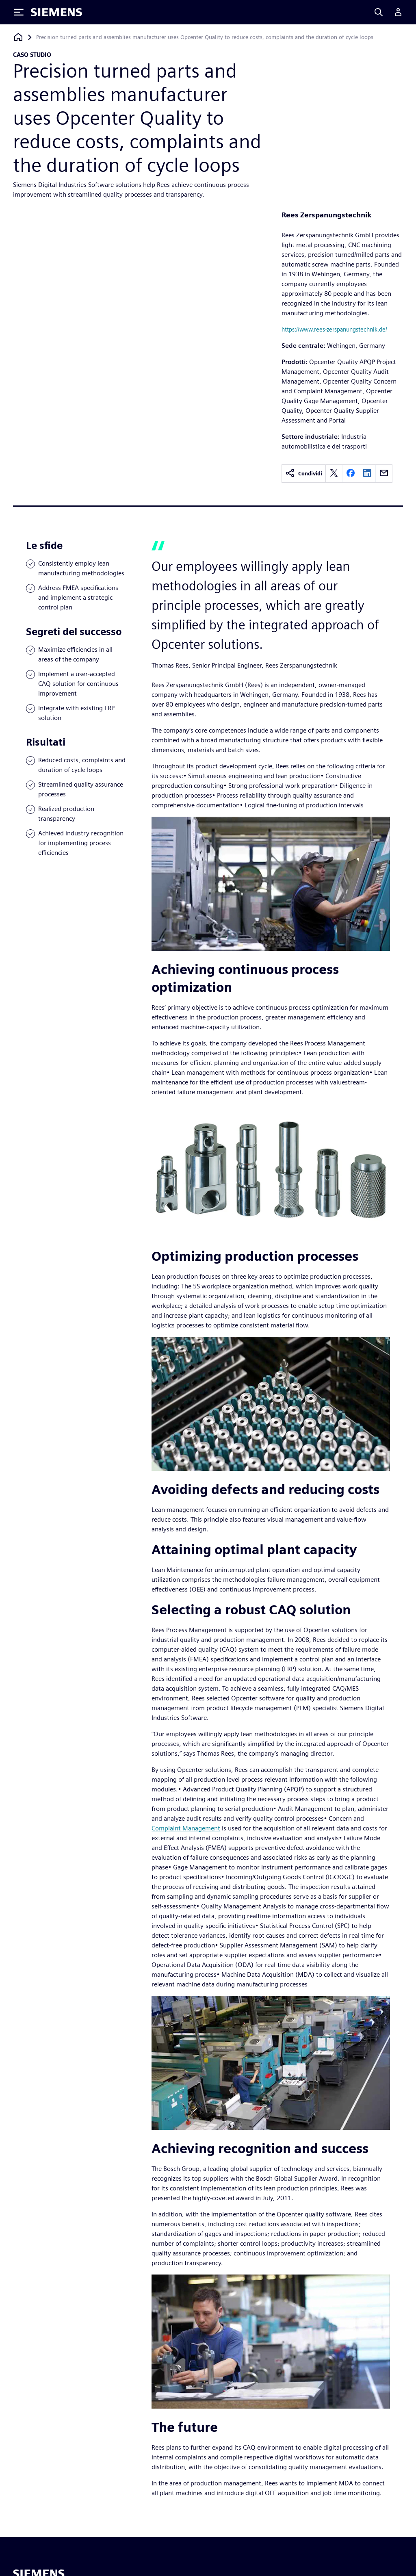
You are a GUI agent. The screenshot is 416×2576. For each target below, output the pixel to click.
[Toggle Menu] (18, 12)
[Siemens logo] (56, 12)
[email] (384, 473)
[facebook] (350, 473)
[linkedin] (367, 473)
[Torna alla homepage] (18, 37)
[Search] (378, 12)
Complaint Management (186, 1828)
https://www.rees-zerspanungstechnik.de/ (334, 329)
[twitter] (334, 473)
